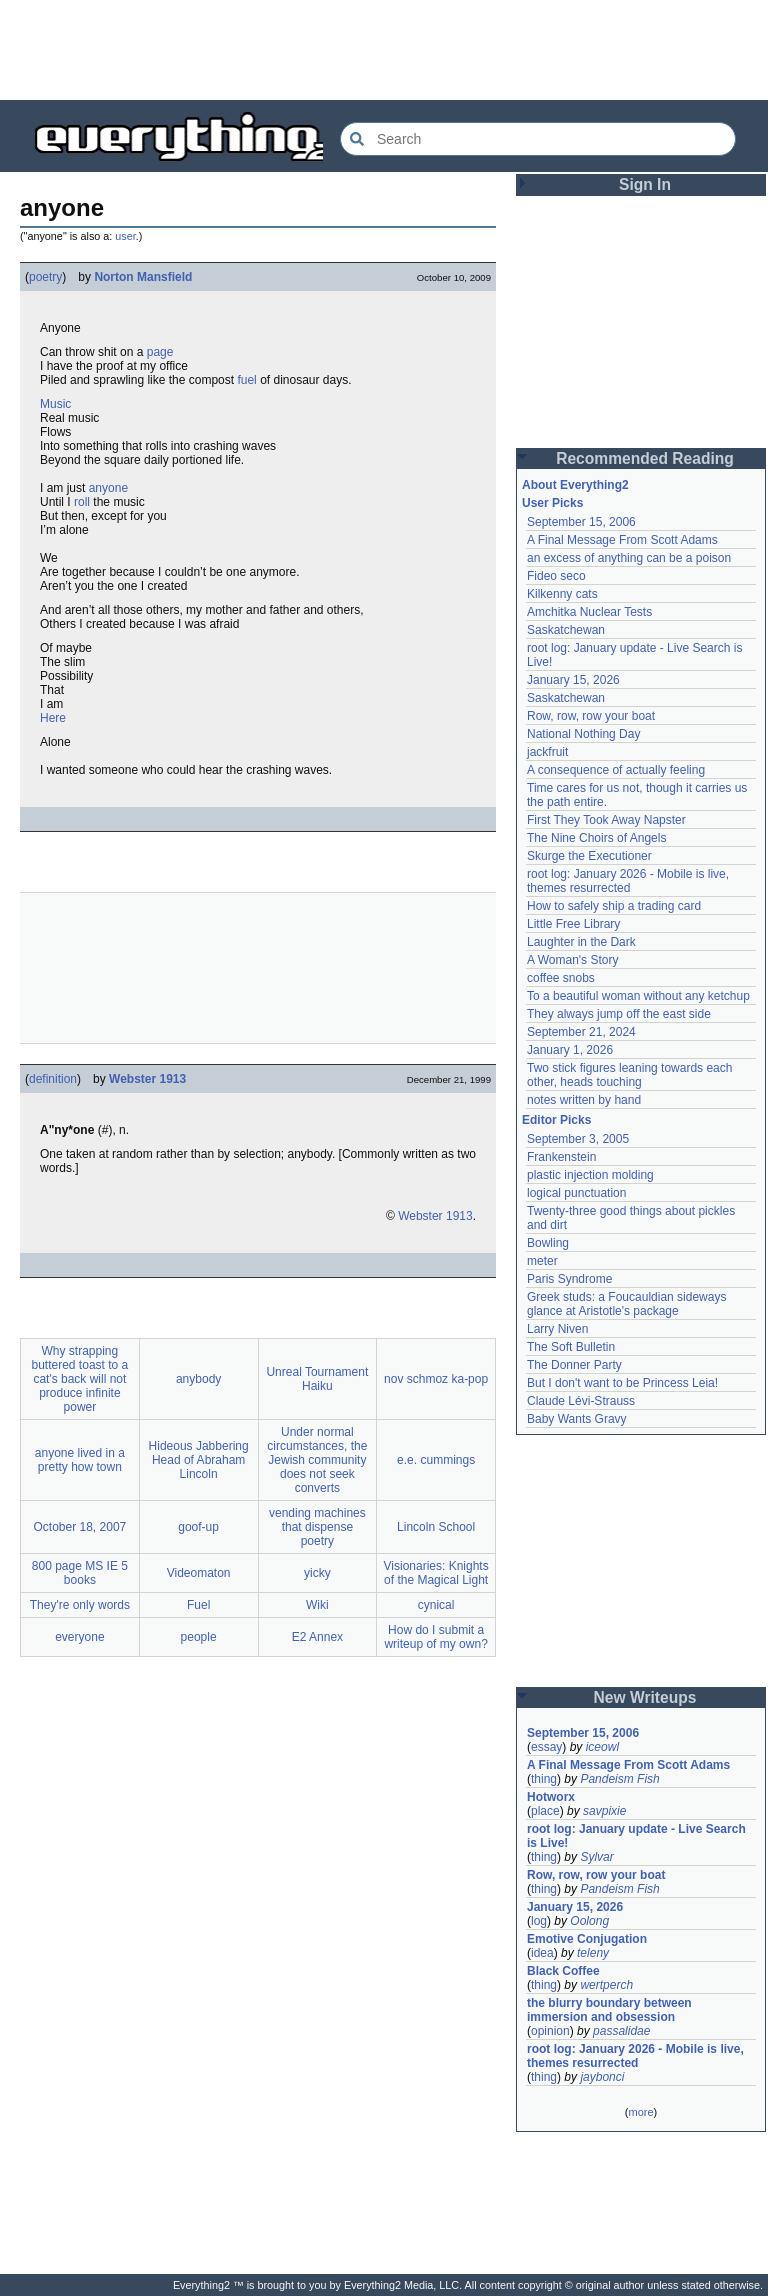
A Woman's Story (572, 960)
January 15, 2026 (573, 680)
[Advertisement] (258, 968)
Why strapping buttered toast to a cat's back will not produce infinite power (80, 1379)
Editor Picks (556, 1120)
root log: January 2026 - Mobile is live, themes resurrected (628, 881)
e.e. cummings (436, 1460)
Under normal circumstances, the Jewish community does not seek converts (317, 1460)
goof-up (198, 1527)
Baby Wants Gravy (577, 1419)
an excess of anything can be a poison (629, 558)
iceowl (602, 1747)
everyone (79, 1637)
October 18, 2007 (80, 1527)
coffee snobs (561, 978)
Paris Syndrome (569, 1279)
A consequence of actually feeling (616, 770)
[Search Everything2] (538, 139)
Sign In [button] (645, 184)
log (539, 1921)
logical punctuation (576, 1193)
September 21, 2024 (581, 1032)
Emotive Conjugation (587, 1939)
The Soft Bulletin (571, 1347)
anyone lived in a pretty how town (80, 1460)
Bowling (548, 1243)
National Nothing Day (583, 734)
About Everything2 (575, 485)
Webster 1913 (147, 1079)
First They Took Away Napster (606, 820)
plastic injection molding (590, 1175)
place (545, 1811)
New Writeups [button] (645, 1697)
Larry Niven (557, 1329)
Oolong (589, 1921)
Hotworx (551, 1797)
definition (53, 1079)
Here (53, 718)
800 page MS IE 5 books (80, 1573)
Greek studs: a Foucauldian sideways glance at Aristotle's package (626, 1304)
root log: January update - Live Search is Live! (636, 1836)
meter (542, 1261)
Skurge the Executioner (589, 856)
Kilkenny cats (562, 594)
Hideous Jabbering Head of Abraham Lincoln (199, 1460)
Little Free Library (573, 924)
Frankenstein (561, 1157)
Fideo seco (556, 576)
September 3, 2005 (578, 1139)
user (125, 236)
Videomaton (199, 1573)
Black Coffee (563, 1971)
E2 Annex (317, 1637)
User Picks (552, 503)
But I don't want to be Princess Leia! (622, 1383)
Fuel (198, 1605)
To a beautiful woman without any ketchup (638, 996)
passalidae (621, 2031)
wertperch (606, 1985)
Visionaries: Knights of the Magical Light (436, 1573)
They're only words (80, 1605)
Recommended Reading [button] (645, 458)
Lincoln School (436, 1527)
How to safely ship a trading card (614, 906)
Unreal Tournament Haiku (317, 1379)
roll (82, 502)
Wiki (317, 1605)
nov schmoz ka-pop (436, 1379)
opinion (550, 2031)
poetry (45, 277)
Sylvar (596, 1857)
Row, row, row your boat (591, 716)
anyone (108, 488)
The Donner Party (574, 1365)
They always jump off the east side (619, 1014)
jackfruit (547, 752)
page (160, 352)
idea (542, 1953)
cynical (436, 1605)
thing (544, 1779)
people (199, 1637)
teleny (593, 1953)
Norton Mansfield (143, 277)
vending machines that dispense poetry (317, 1527)
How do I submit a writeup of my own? (435, 1637)
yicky (317, 1573)
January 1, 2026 (570, 1050)
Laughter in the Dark (581, 942)
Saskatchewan (566, 630)
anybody (198, 1379)
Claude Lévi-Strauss (581, 1401)
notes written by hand (584, 1100)
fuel (246, 380)
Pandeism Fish (619, 1779)
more (640, 2112)
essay (546, 1747)
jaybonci (602, 2077)
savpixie (604, 1811)
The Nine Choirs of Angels (596, 838)
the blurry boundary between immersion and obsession (609, 2010)
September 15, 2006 (581, 522)
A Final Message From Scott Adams (622, 540)
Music (55, 404)
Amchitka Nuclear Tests (589, 612)
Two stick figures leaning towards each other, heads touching (629, 1075)
